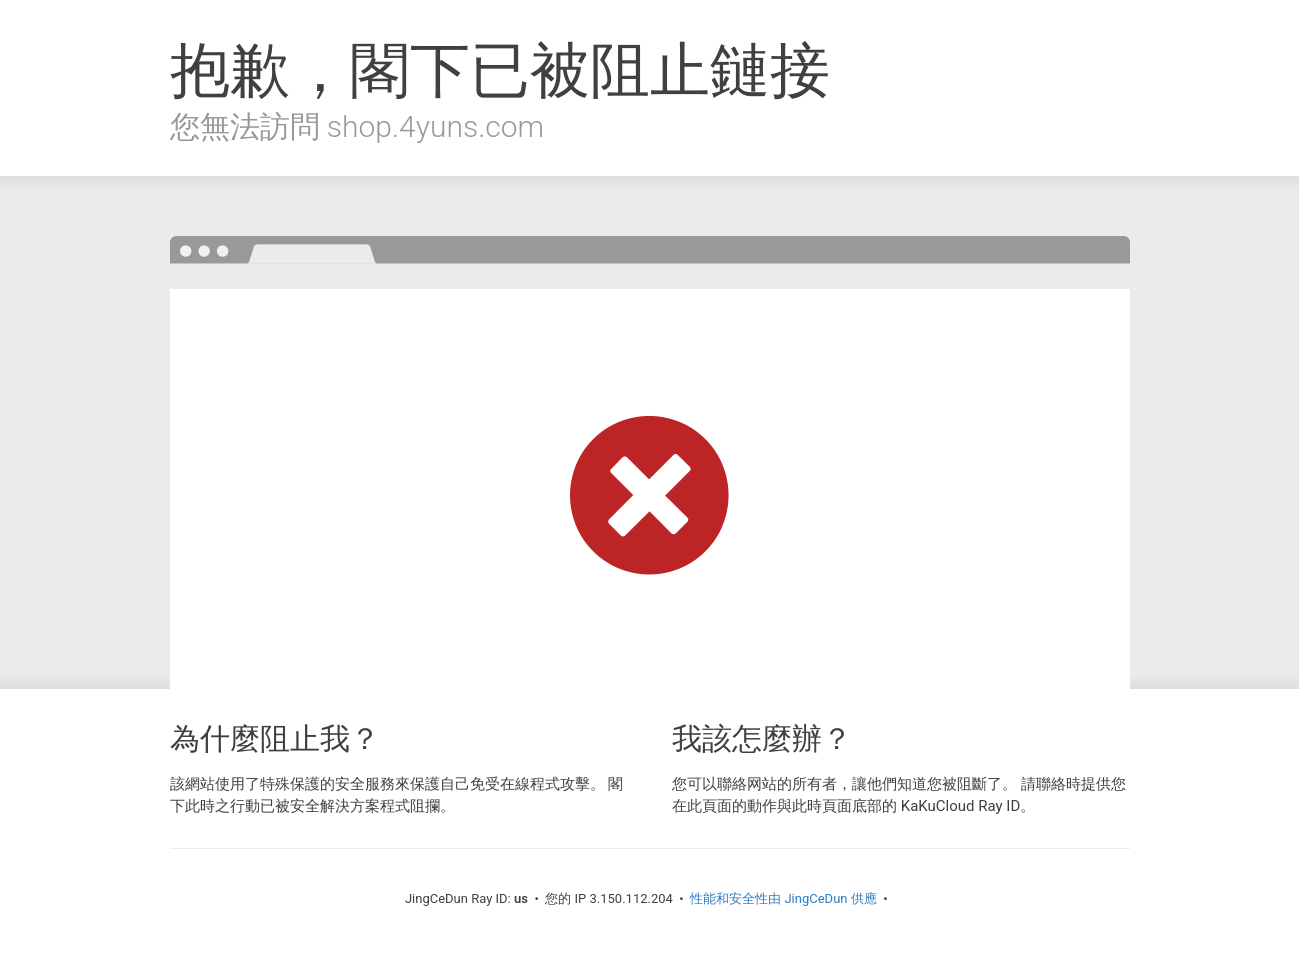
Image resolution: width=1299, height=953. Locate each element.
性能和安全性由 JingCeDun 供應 (783, 898)
